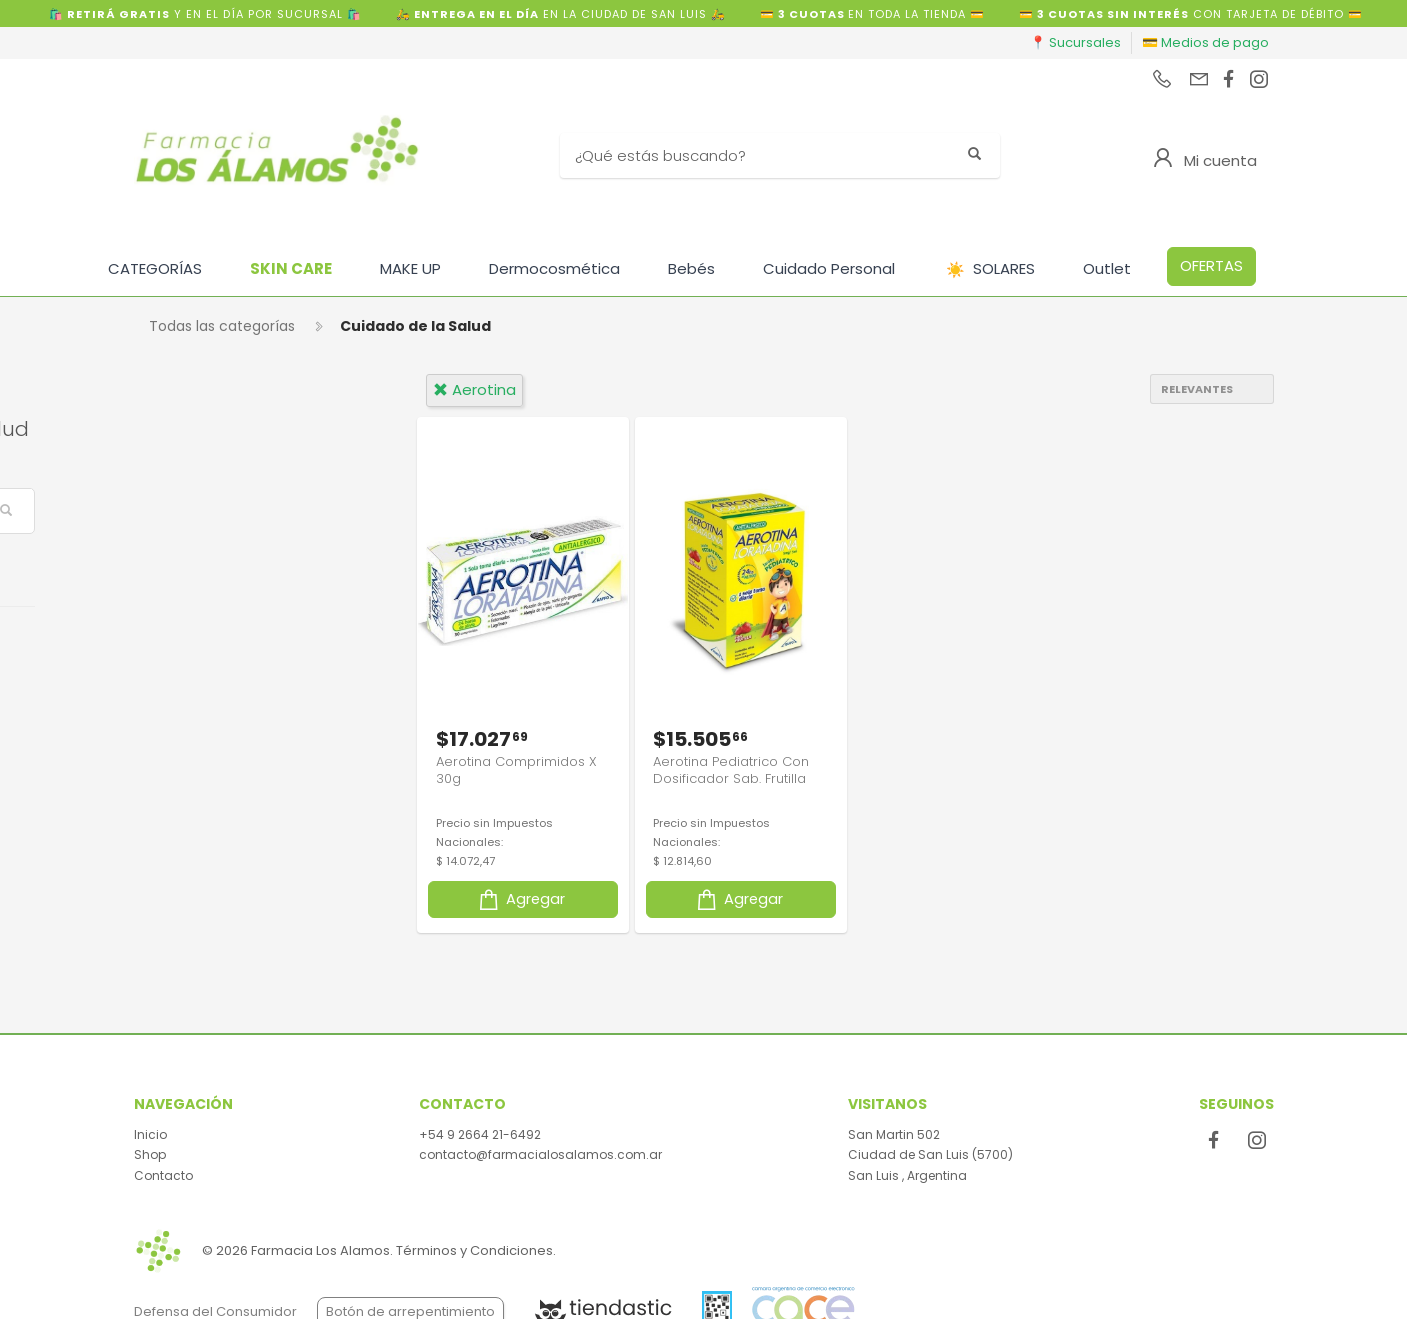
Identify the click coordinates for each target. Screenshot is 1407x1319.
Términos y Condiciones (474, 1250)
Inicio (150, 1134)
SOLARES (990, 269)
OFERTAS (1211, 265)
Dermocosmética (554, 268)
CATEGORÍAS (155, 268)
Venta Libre (208, 645)
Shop (150, 1154)
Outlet (1107, 268)
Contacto (163, 1175)
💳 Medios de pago (1205, 42)
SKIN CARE (291, 268)
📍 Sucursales (1075, 42)
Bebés (691, 268)
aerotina (474, 389)
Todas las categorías (222, 326)
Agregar (520, 896)
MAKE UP (410, 268)
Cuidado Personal (829, 268)
